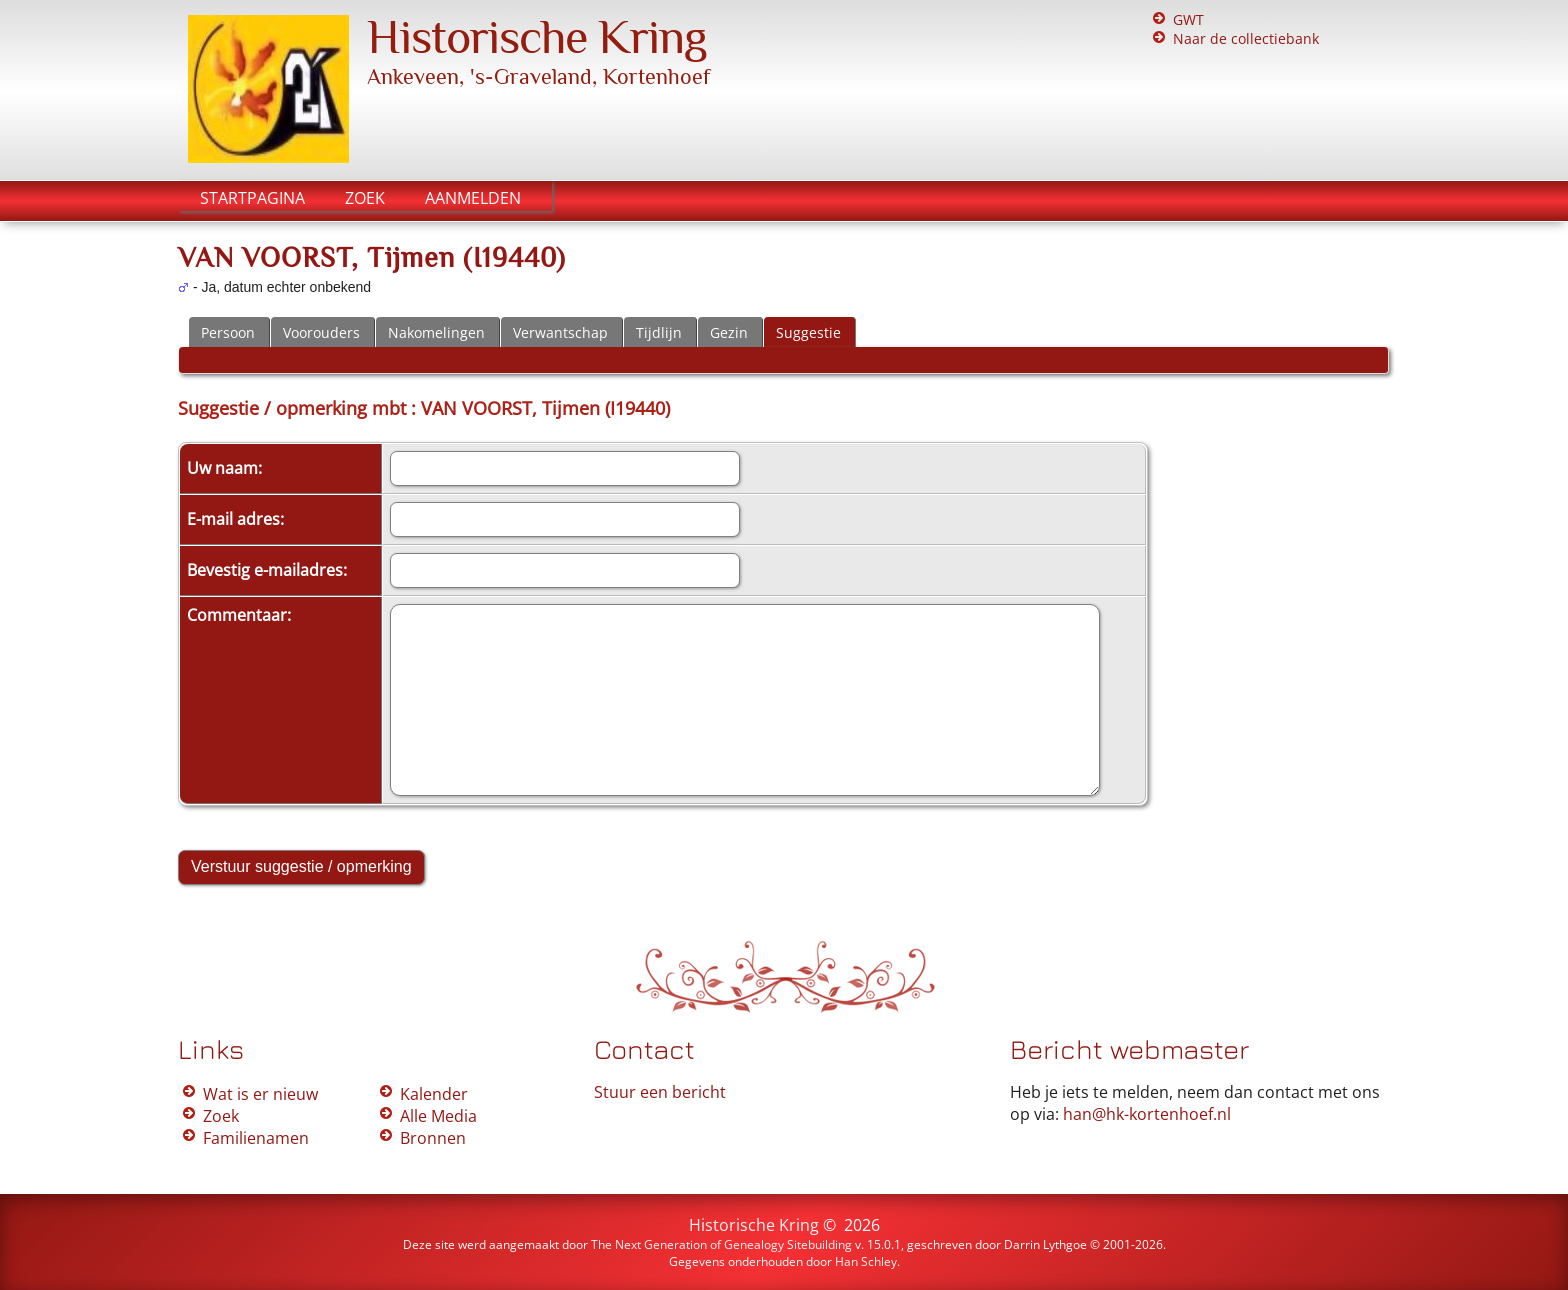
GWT (1188, 19)
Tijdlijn (659, 332)
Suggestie (808, 332)
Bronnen (433, 1138)
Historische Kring (537, 37)
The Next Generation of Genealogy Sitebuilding (721, 1244)
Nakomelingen (436, 332)
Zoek (365, 198)
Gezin (729, 332)
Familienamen (256, 1138)
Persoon (228, 332)
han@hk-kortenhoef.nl (1147, 1114)
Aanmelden (473, 198)
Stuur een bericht (660, 1092)
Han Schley (866, 1261)
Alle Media (438, 1116)
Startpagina (252, 198)
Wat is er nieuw (260, 1094)
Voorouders (321, 332)
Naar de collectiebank (1246, 38)
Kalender (434, 1094)
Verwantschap (560, 332)
